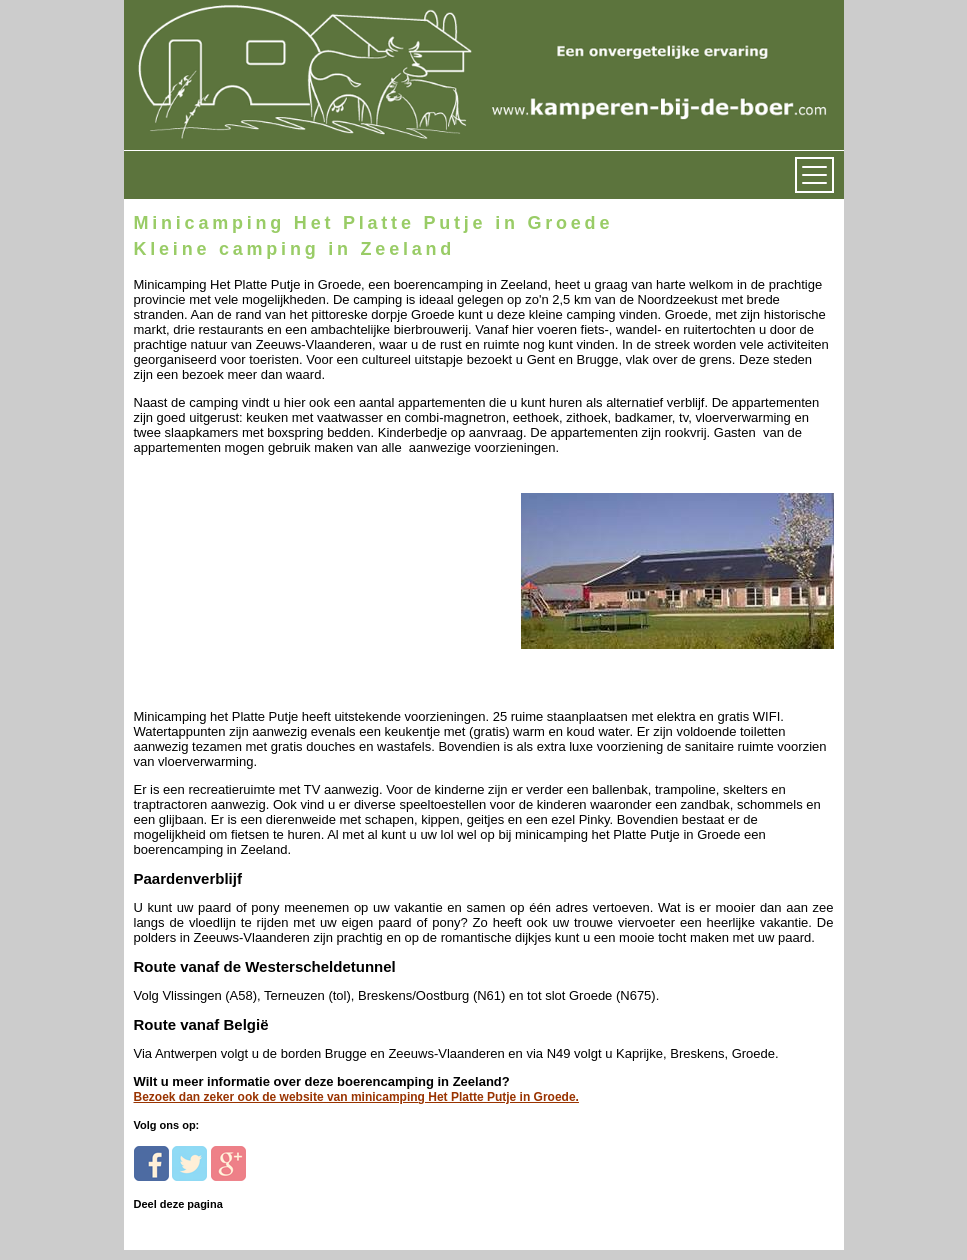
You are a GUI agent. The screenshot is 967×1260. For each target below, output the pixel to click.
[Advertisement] (271, 580)
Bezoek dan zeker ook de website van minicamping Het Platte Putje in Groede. (356, 1097)
